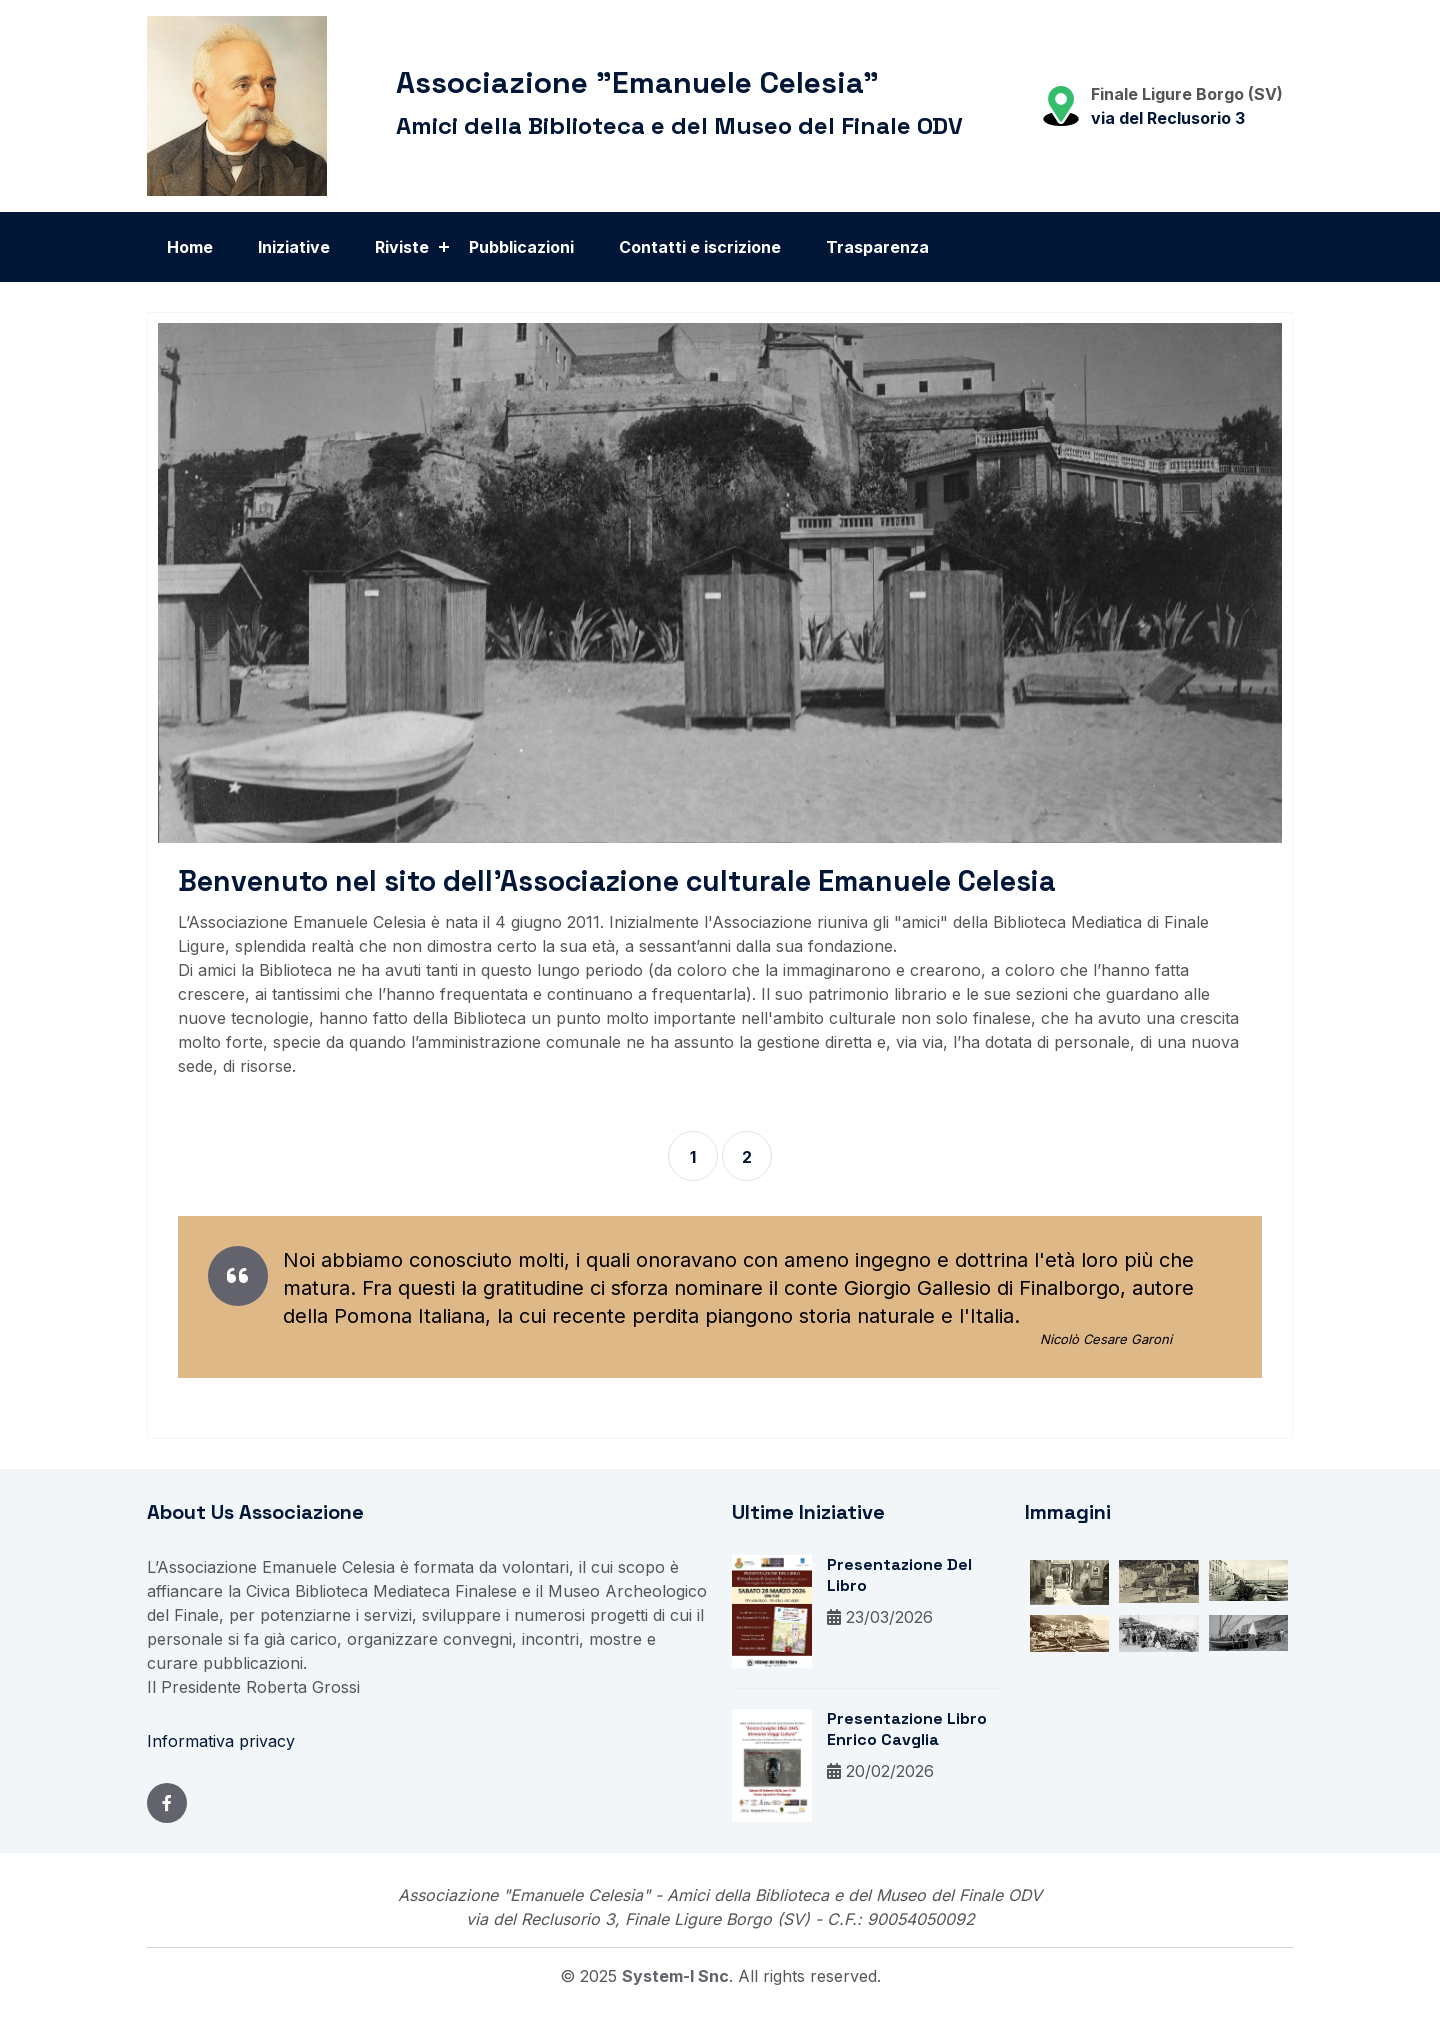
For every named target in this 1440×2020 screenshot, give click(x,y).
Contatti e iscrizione (700, 247)
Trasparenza (877, 247)
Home (190, 247)
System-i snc (675, 1978)
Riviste (402, 247)
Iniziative (294, 247)
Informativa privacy (221, 1743)
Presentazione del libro (899, 1577)
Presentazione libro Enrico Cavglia (907, 1731)
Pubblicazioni (521, 247)
